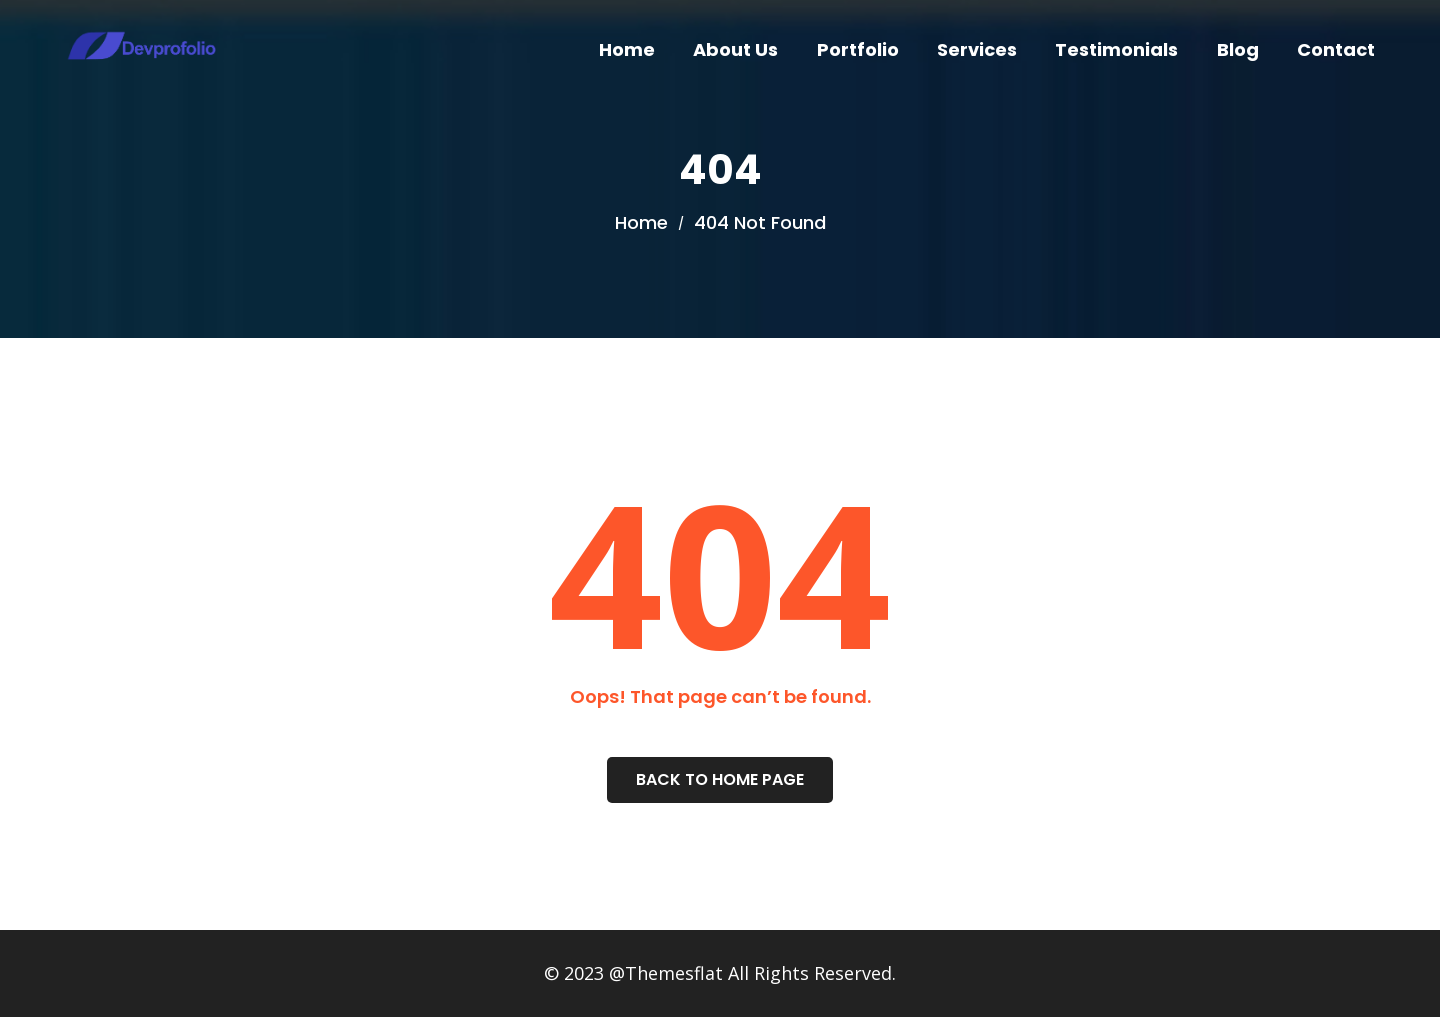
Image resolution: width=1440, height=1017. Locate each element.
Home (627, 49)
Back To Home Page (720, 779)
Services (977, 49)
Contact (1336, 49)
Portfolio (858, 49)
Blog (1238, 49)
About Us (735, 49)
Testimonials (1116, 49)
